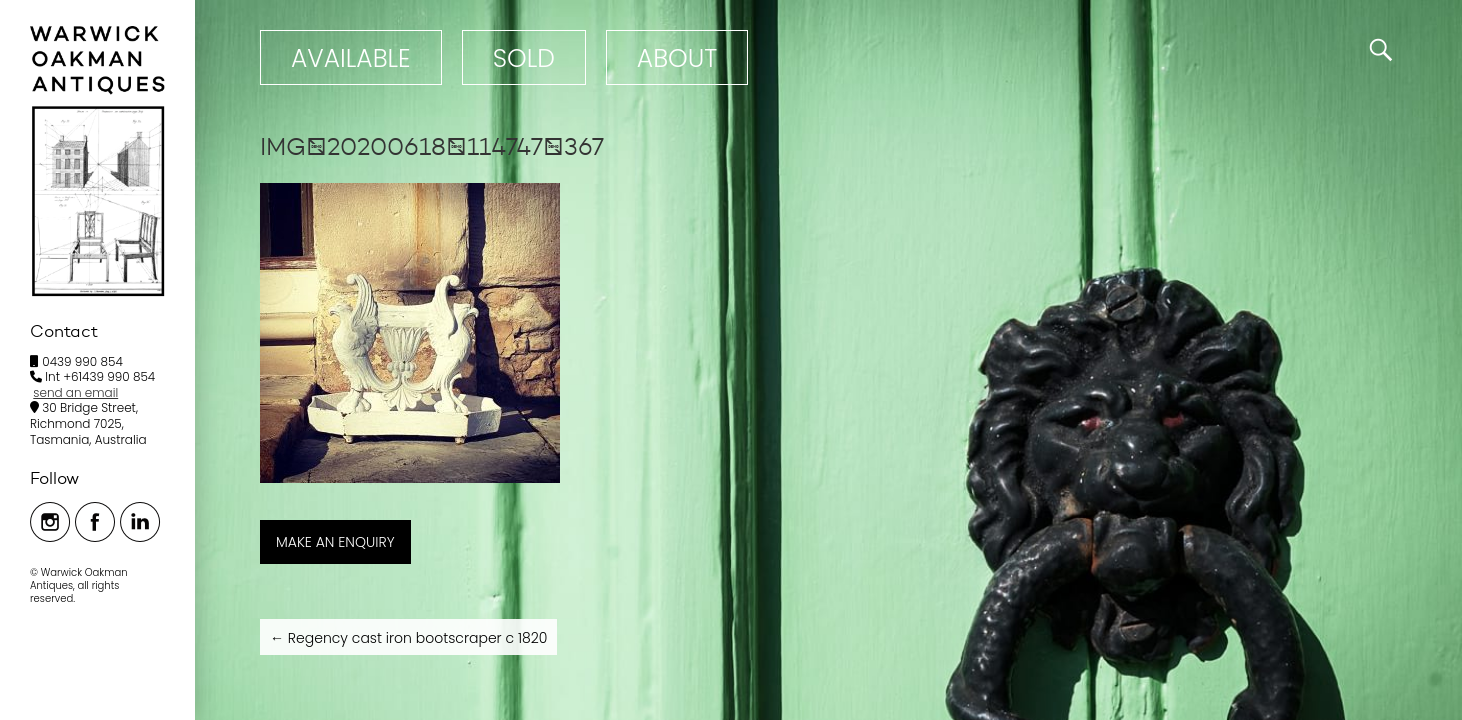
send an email (75, 392)
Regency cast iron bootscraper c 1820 (408, 638)
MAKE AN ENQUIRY (335, 542)
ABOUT (677, 58)
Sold (524, 58)
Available (351, 58)
